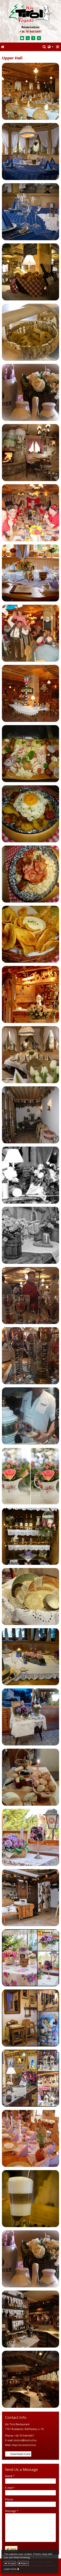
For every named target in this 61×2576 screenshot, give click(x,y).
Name (9, 2476)
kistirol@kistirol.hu (25, 2440)
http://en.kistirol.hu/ (24, 2445)
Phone (9, 2499)
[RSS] (39, 38)
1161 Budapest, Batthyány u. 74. (24, 2429)
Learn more (10, 2568)
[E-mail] (22, 38)
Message (11, 2511)
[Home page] (30, 11)
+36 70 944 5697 (31, 31)
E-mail (10, 2488)
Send (11, 2549)
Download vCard (18, 2454)
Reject (23, 2563)
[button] (57, 47)
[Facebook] (33, 38)
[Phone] (27, 38)
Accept (10, 2563)
